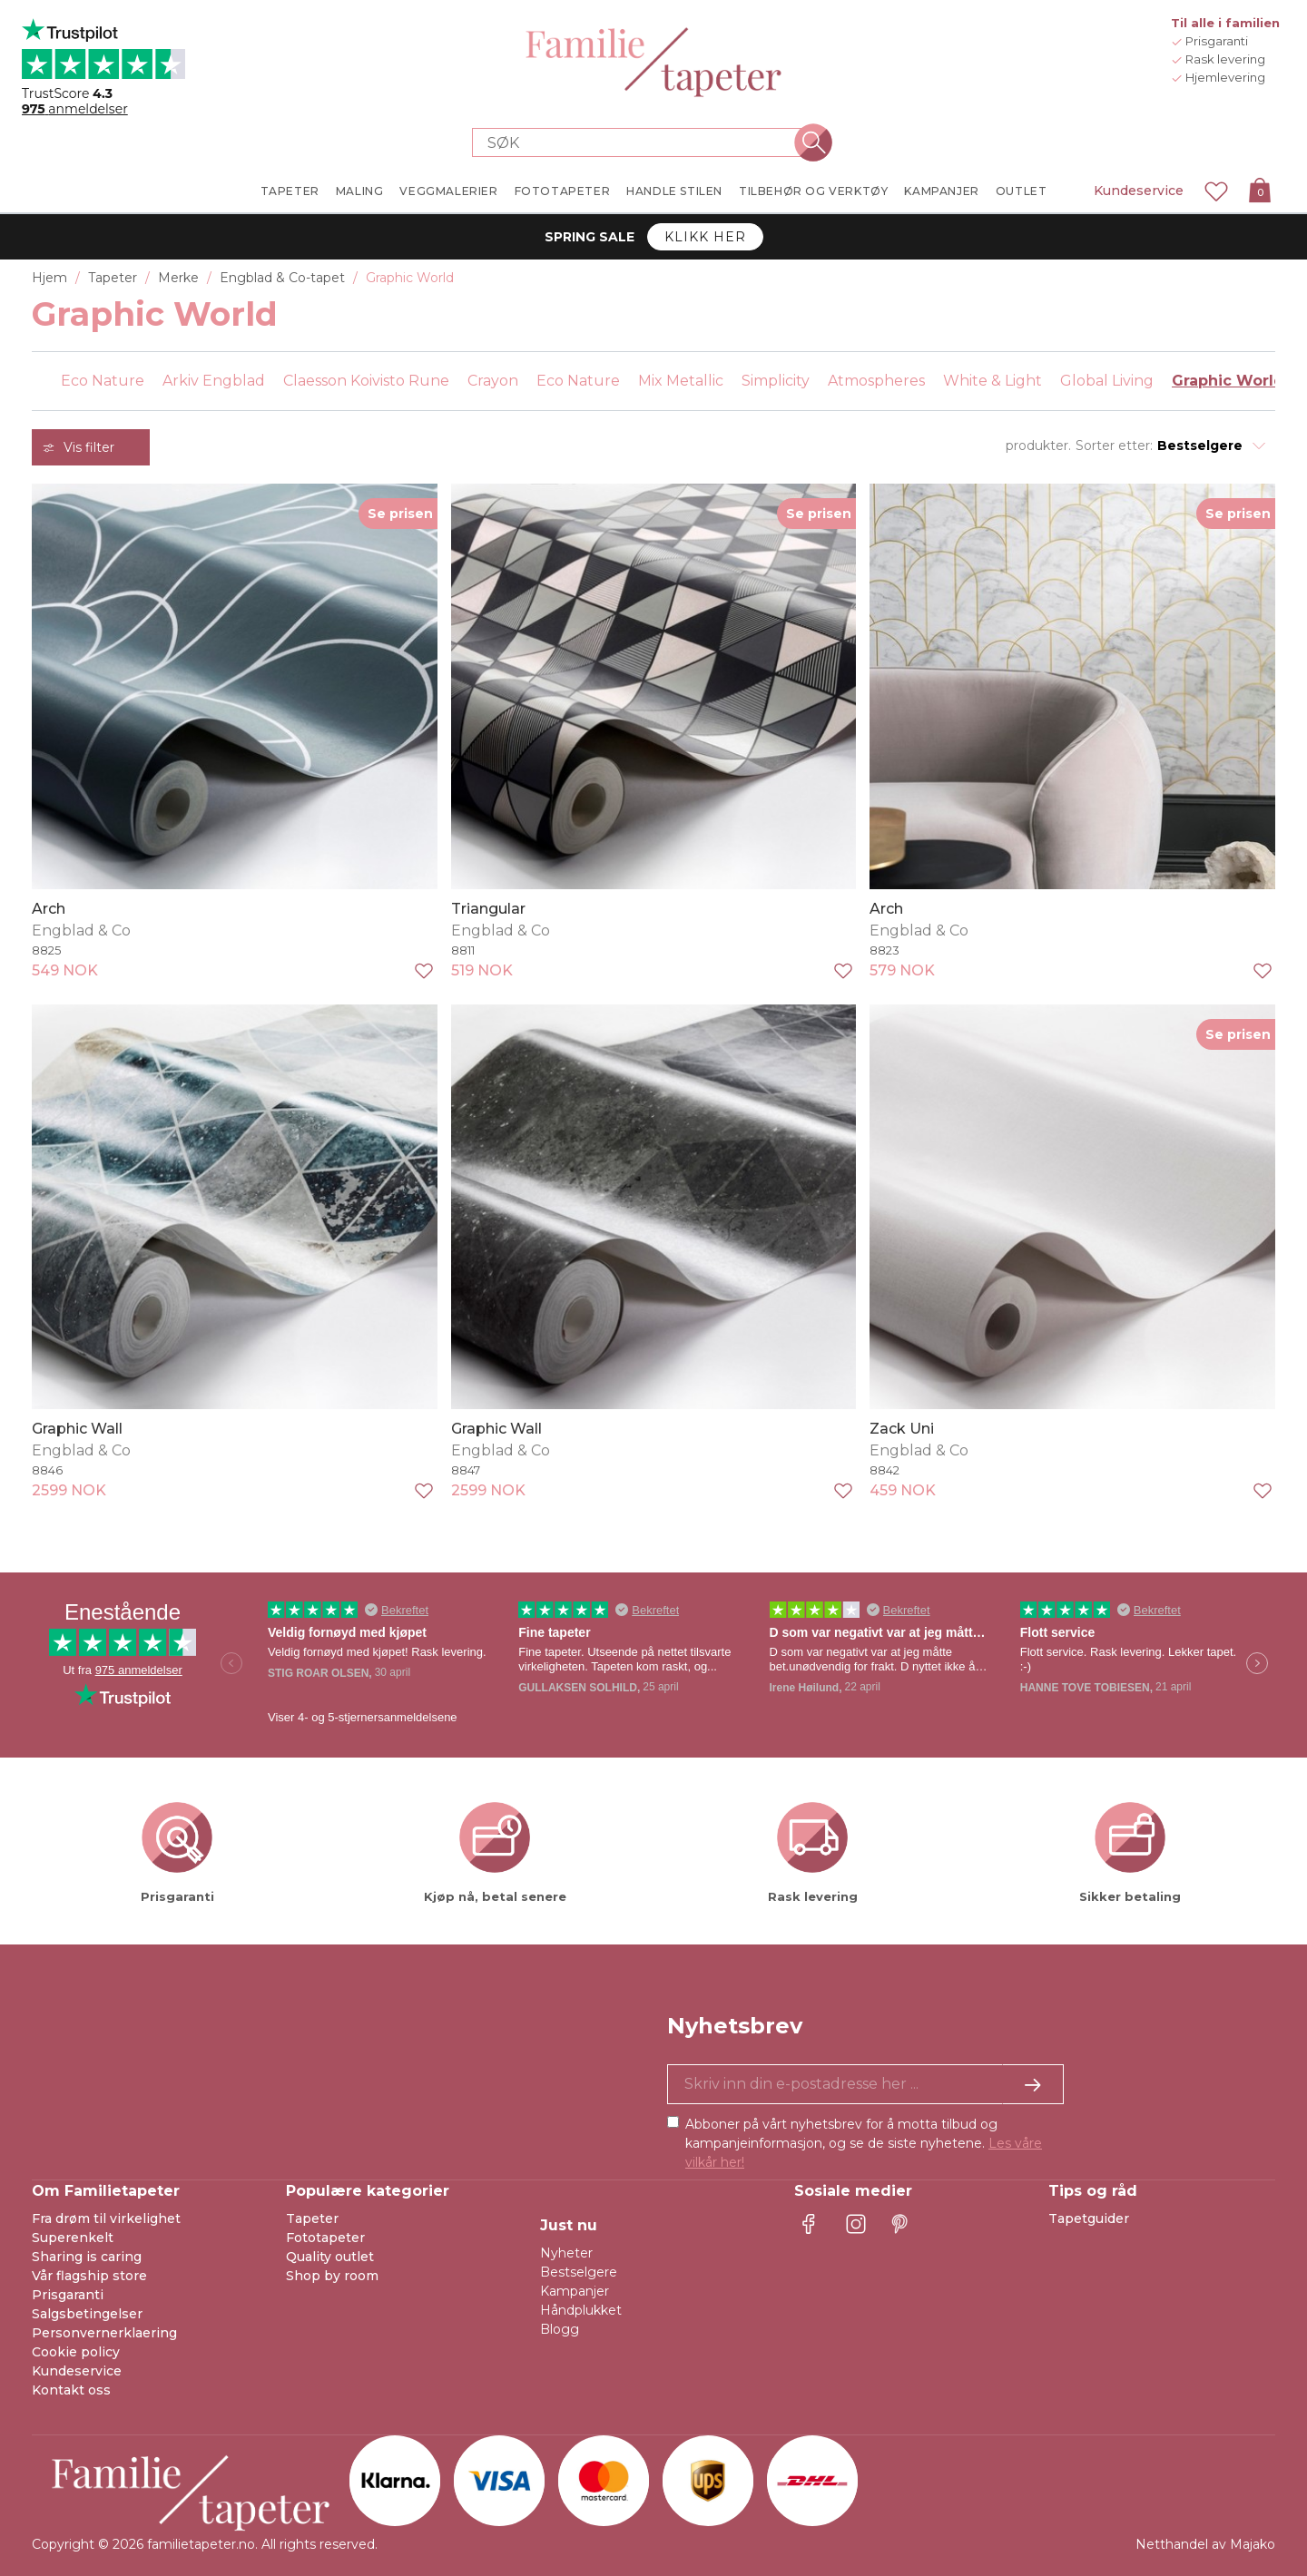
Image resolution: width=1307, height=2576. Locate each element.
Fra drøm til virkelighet (106, 2218)
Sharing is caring (87, 2256)
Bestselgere (578, 2272)
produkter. (1038, 445)
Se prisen (400, 513)
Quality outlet (330, 2256)
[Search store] (642, 142)
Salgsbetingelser (87, 2314)
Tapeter (312, 2218)
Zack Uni (902, 1428)
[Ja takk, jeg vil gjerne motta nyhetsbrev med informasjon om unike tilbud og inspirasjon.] (865, 2084)
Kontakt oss (71, 2390)
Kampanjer (574, 2291)
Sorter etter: (1114, 445)
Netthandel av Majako (1205, 2544)
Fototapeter (325, 2237)
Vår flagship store (89, 2275)
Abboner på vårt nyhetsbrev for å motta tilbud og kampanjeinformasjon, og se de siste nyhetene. (863, 2143)
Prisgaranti (67, 2295)
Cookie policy (76, 2352)
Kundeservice (1139, 190)
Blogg (559, 2329)
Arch (48, 908)
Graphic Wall (77, 1428)
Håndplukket (581, 2310)
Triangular (488, 908)
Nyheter (566, 2253)
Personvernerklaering (104, 2333)
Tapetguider (1088, 2218)
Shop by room (332, 2275)
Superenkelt (72, 2237)
